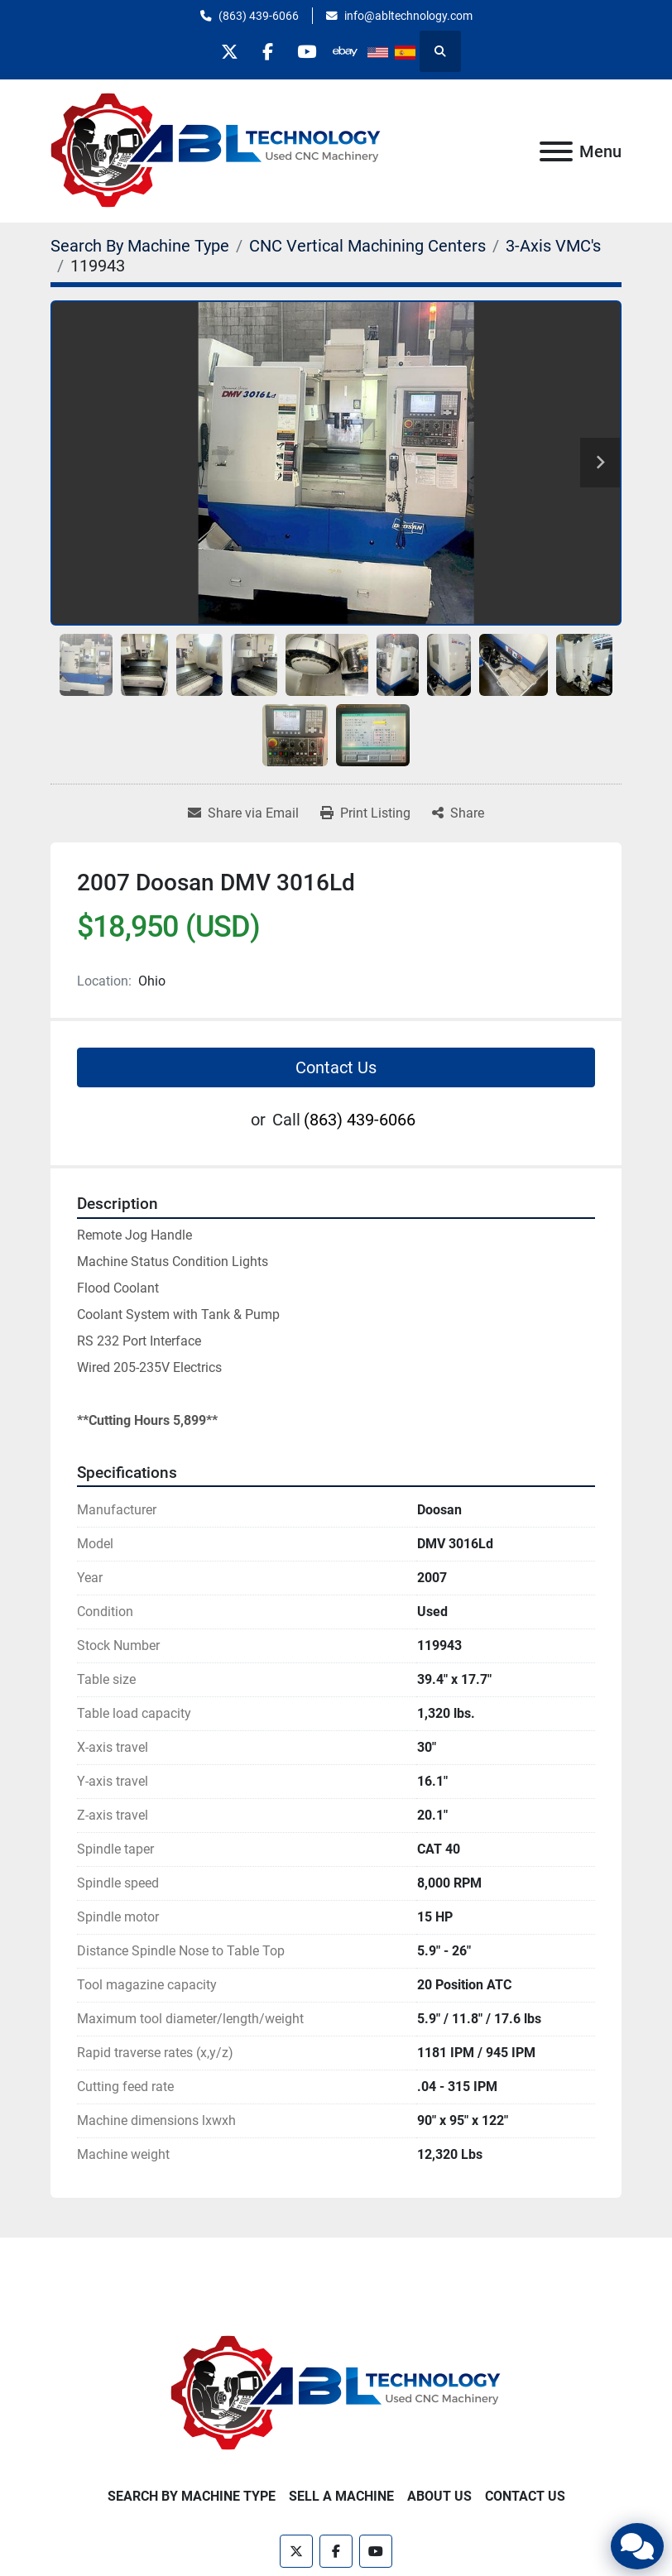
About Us (439, 2496)
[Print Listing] (365, 813)
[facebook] (266, 51)
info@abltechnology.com (408, 15)
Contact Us (336, 1067)
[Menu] (556, 151)
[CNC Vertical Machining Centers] (367, 246)
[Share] (458, 813)
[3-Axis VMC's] (553, 246)
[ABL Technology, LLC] (336, 2393)
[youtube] (308, 51)
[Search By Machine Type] (139, 246)
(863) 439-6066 (258, 15)
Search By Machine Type (192, 2496)
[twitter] (224, 51)
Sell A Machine (341, 2496)
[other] (351, 51)
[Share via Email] (243, 813)
